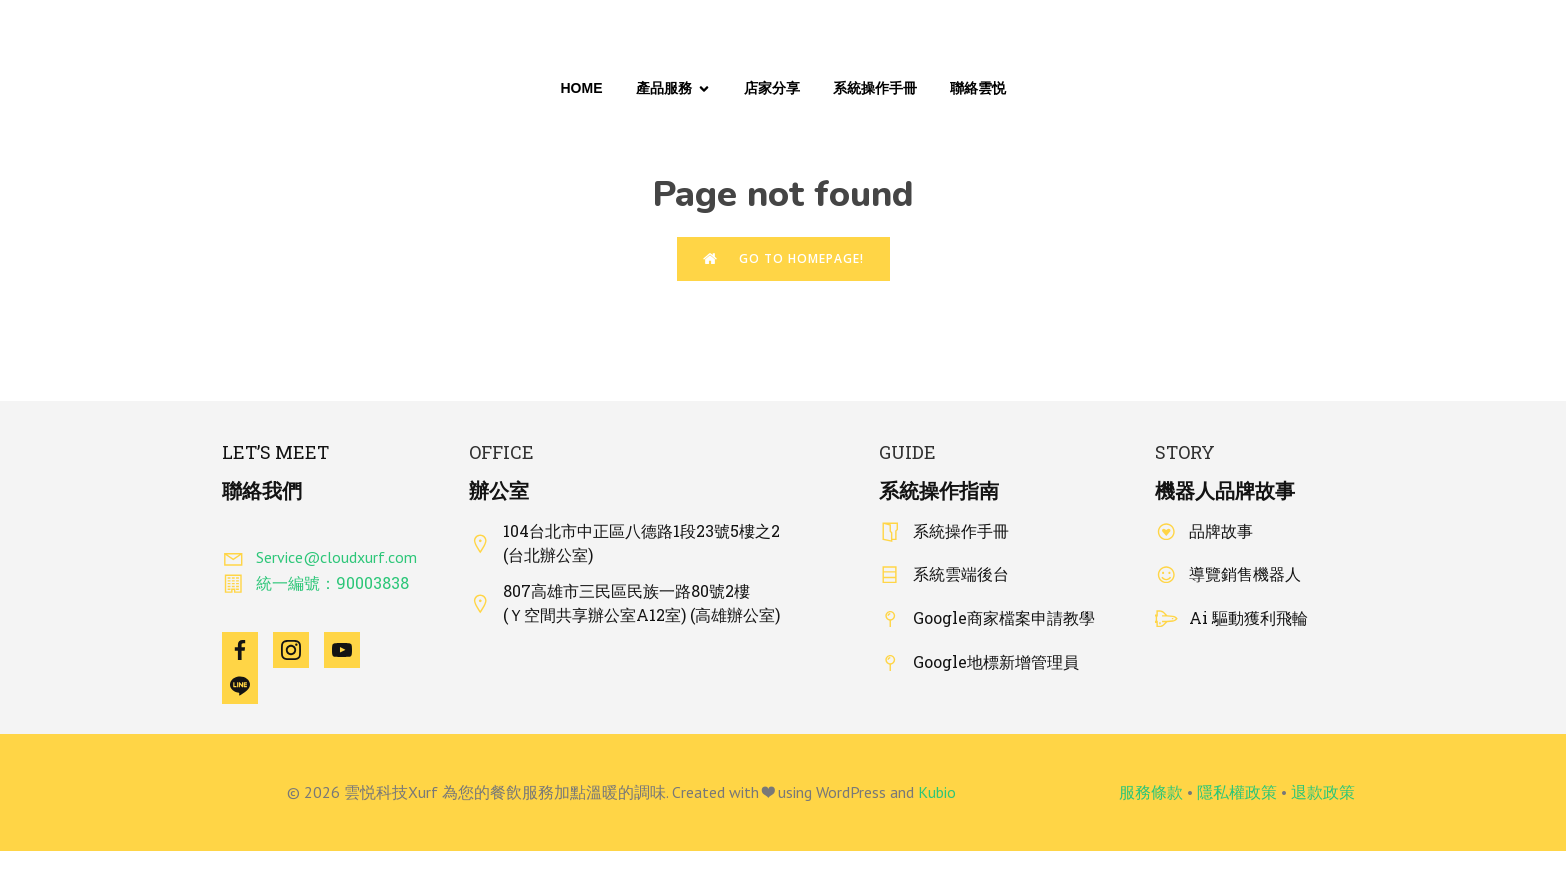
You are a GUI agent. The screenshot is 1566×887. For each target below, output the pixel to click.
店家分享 (772, 88)
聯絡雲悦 (978, 88)
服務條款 (1151, 792)
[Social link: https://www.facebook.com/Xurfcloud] (247, 650)
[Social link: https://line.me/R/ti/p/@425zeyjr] (247, 686)
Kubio (937, 792)
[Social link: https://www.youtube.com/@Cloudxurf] (349, 650)
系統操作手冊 (875, 88)
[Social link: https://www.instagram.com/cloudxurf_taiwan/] (298, 650)
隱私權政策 (1237, 792)
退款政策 (1323, 792)
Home (582, 88)
